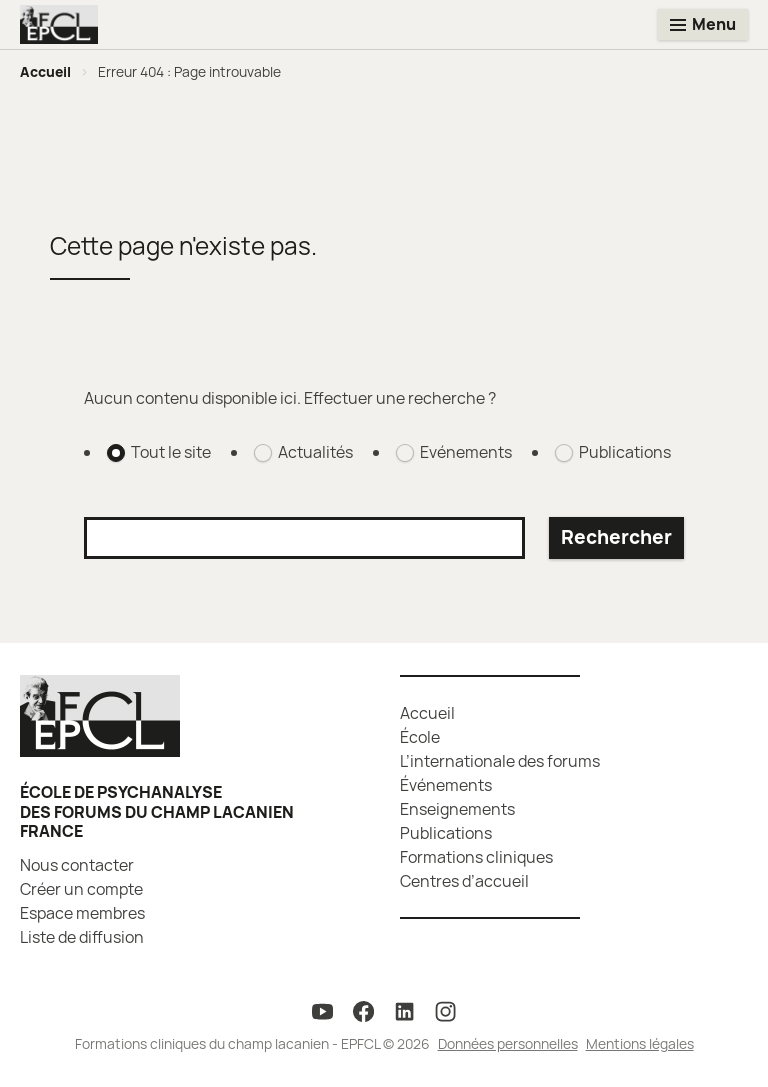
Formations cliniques (476, 857)
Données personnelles (508, 1043)
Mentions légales (640, 1043)
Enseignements (457, 809)
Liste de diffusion (82, 937)
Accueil (45, 71)
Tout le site (171, 452)
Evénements (466, 452)
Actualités (315, 452)
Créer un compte (81, 889)
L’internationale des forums (500, 761)
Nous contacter (77, 865)
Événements (446, 785)
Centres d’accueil (464, 881)
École (420, 737)
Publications (625, 452)
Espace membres (82, 913)
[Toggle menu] (703, 24)
